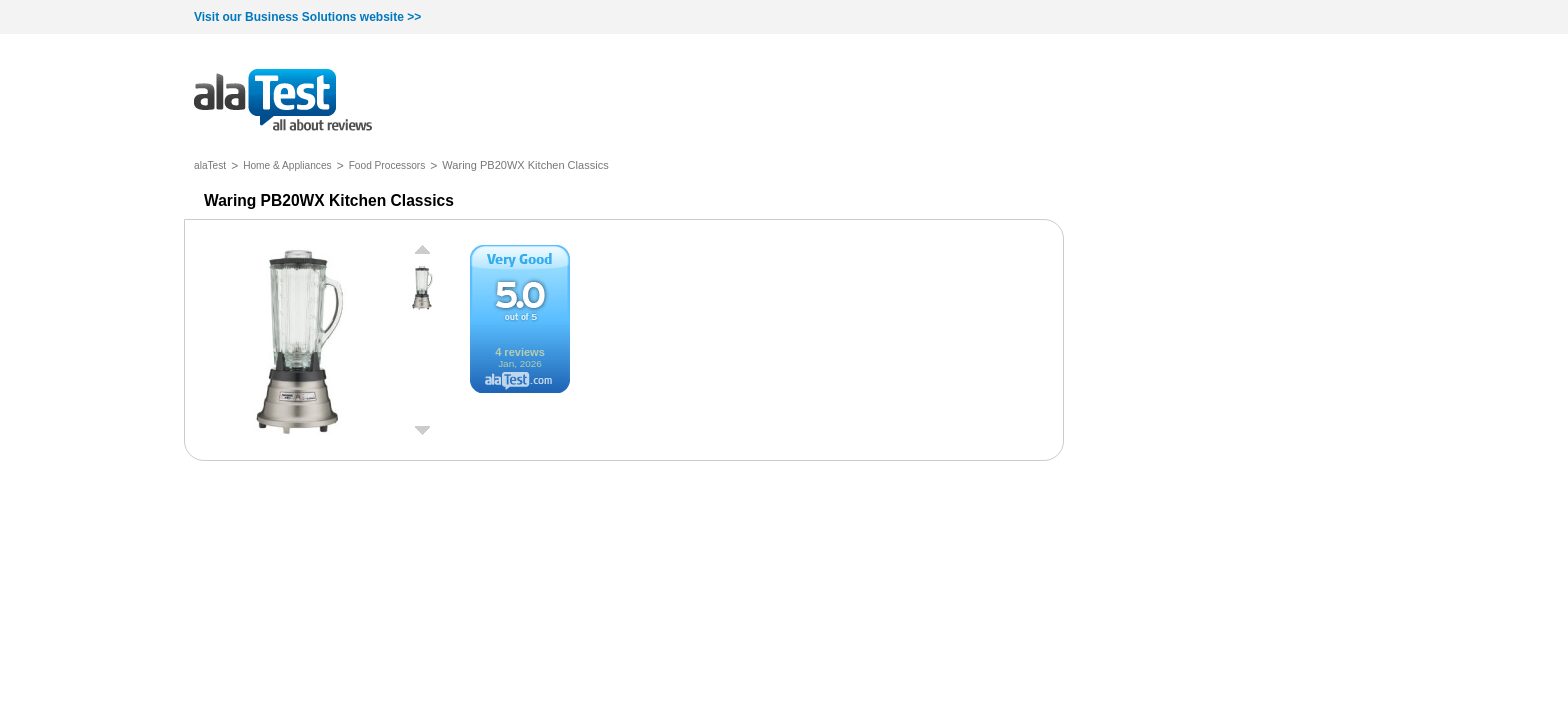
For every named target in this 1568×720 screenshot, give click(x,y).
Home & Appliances (287, 165)
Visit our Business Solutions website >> (307, 17)
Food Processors (387, 165)
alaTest (210, 165)
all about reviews (283, 101)
